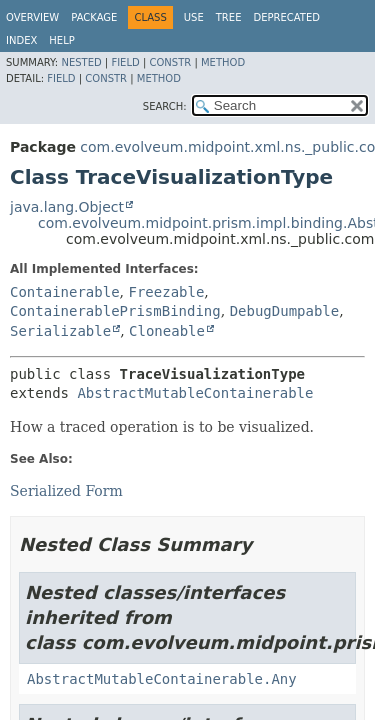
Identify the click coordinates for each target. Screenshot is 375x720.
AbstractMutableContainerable (195, 393)
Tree (229, 17)
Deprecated (286, 17)
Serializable (60, 331)
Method (223, 62)
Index (21, 40)
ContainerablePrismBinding (115, 311)
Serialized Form (66, 491)
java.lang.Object (67, 207)
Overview (32, 17)
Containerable (65, 292)
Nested (81, 62)
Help (61, 40)
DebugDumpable (285, 311)
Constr (170, 62)
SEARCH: (165, 106)
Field (125, 62)
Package (94, 17)
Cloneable (167, 331)
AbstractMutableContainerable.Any (162, 679)
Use (194, 17)
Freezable (166, 292)
